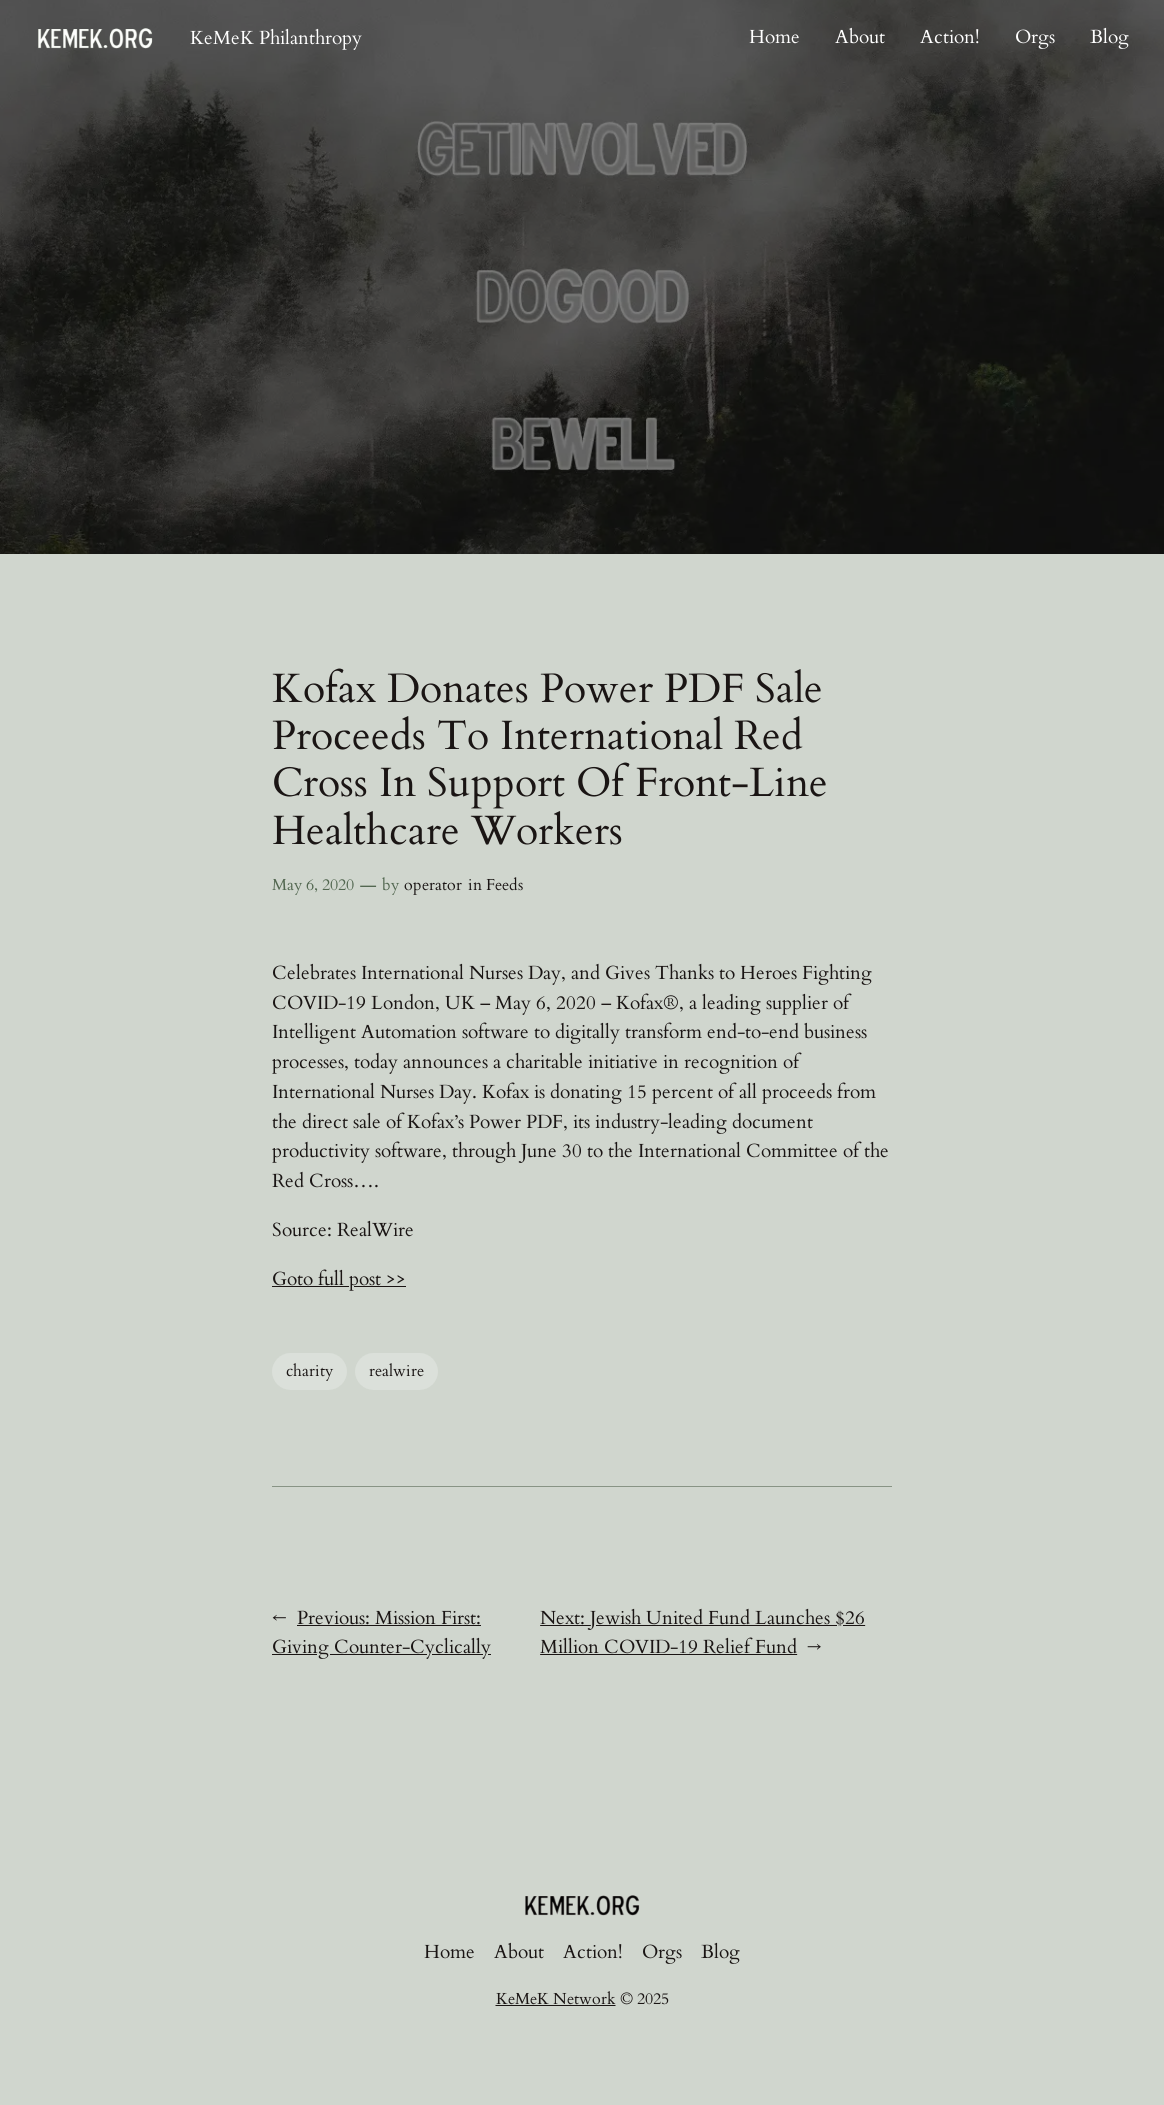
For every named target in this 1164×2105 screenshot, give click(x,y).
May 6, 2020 (313, 885)
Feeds (504, 885)
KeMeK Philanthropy (276, 38)
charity (309, 1371)
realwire (396, 1371)
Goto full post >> (339, 1279)
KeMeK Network (556, 1999)
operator (433, 885)
